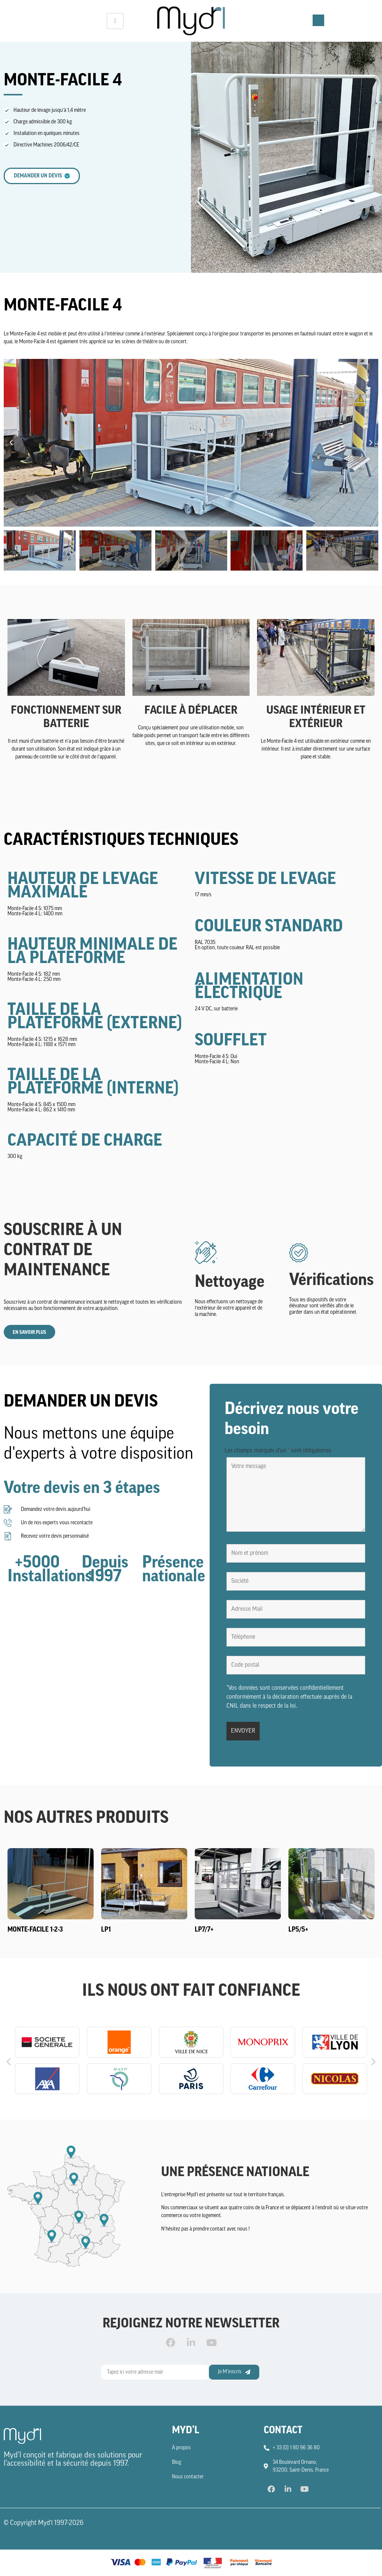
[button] (11, 442)
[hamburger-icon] (115, 21)
